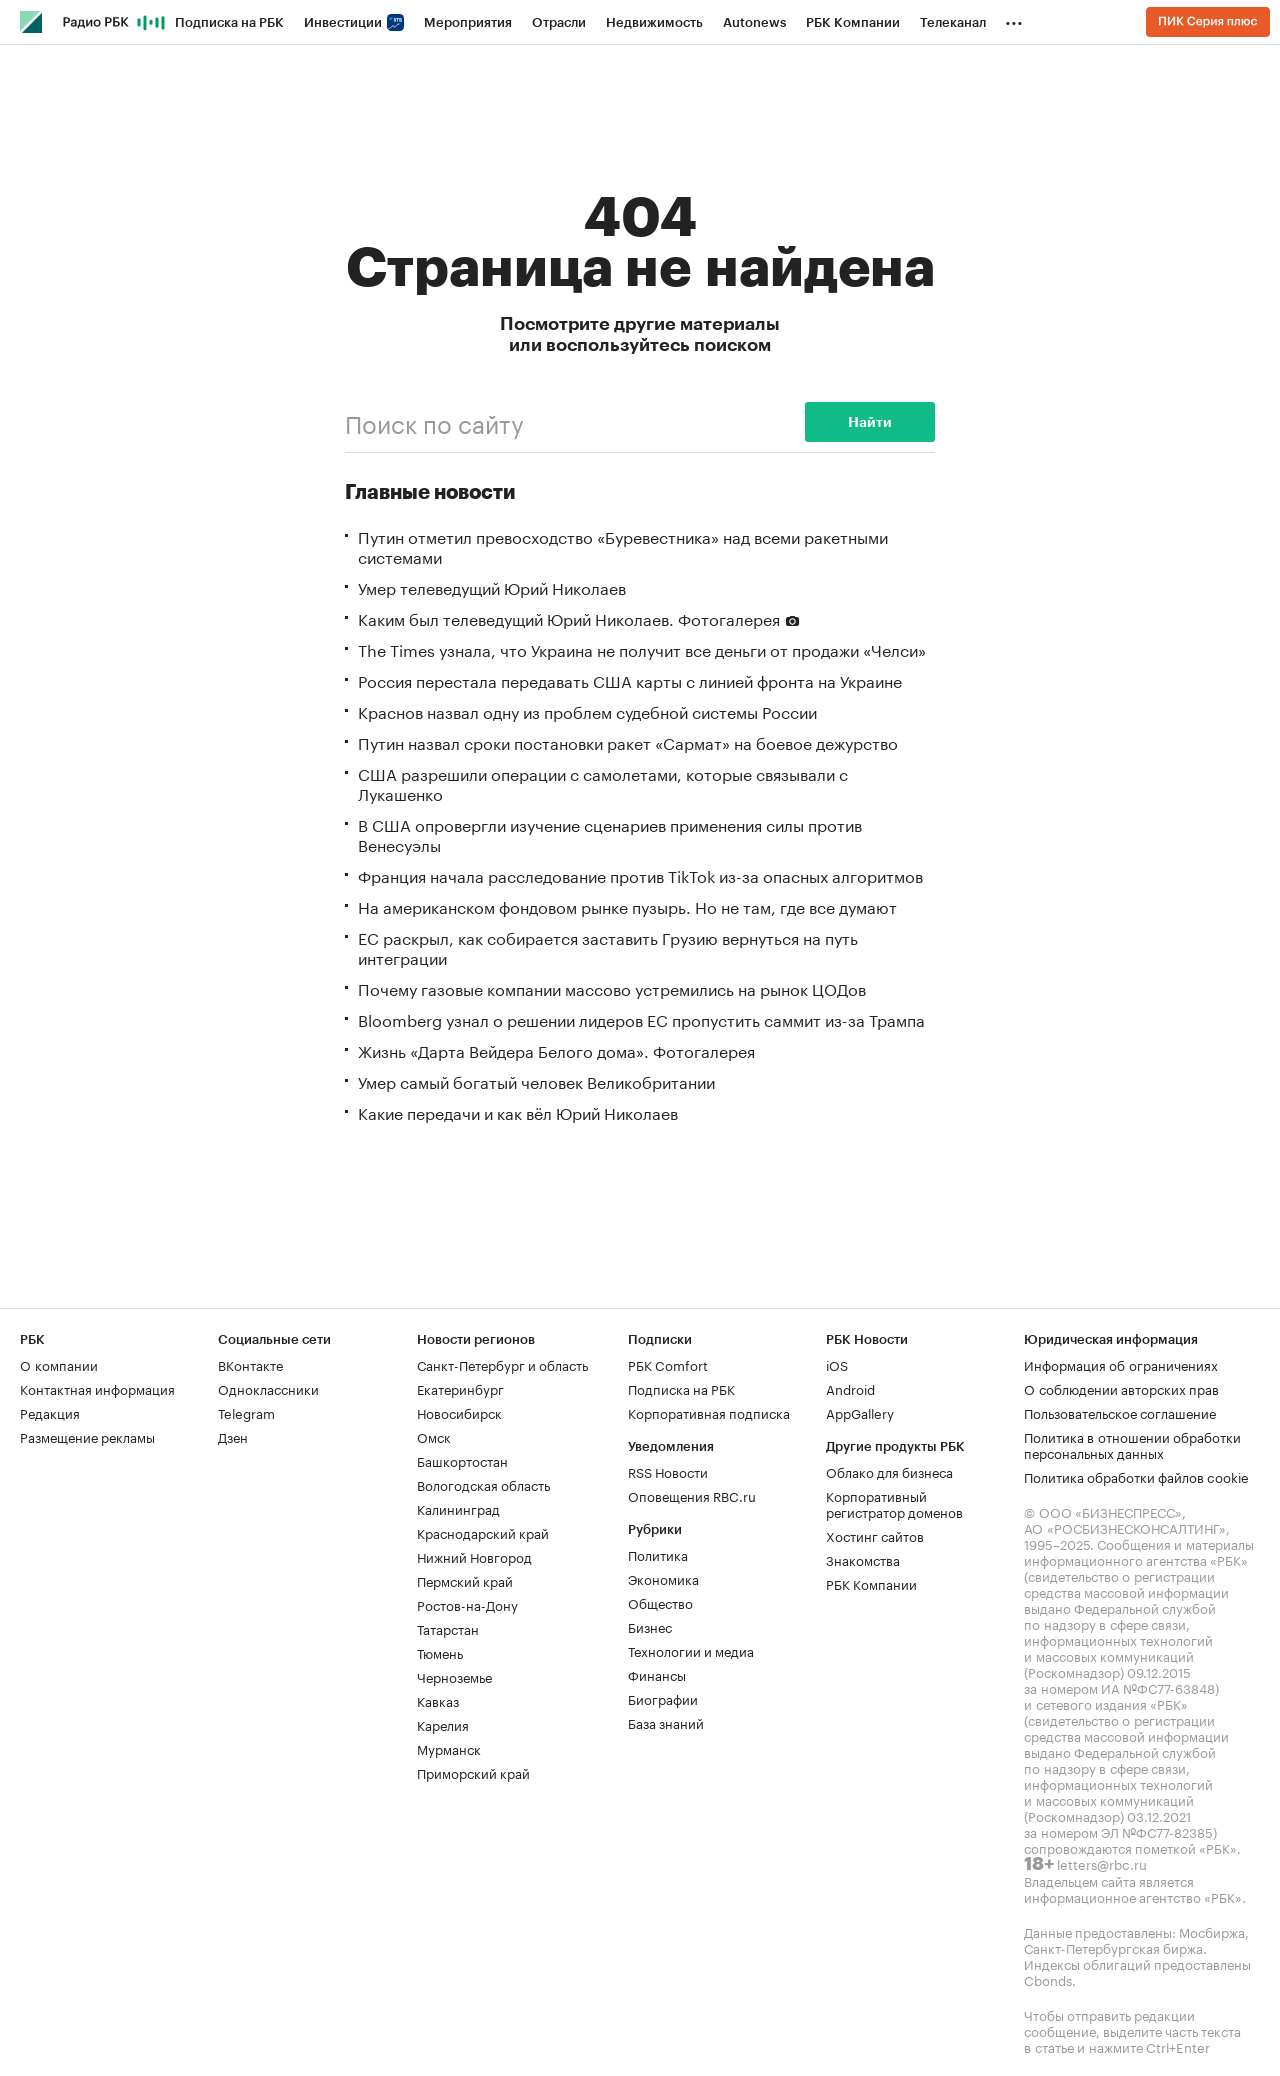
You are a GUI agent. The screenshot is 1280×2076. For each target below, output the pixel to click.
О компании (59, 1364)
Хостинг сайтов (875, 1535)
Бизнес (650, 1626)
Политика (658, 1554)
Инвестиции (354, 22)
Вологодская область (483, 1484)
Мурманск (449, 1748)
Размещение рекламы (87, 1436)
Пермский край (465, 1580)
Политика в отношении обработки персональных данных (1132, 1444)
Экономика (663, 1578)
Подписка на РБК (229, 22)
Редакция (50, 1412)
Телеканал (953, 22)
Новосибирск (459, 1412)
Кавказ (438, 1700)
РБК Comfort (668, 1364)
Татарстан (448, 1628)
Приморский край (473, 1772)
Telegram (246, 1412)
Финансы (657, 1674)
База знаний (666, 1722)
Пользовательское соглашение (1120, 1412)
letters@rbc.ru (1102, 1863)
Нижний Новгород (474, 1556)
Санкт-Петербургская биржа (1113, 1947)
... (1014, 19)
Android (850, 1388)
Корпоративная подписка (709, 1412)
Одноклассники (268, 1388)
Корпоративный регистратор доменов (894, 1503)
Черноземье (454, 1676)
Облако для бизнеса (889, 1471)
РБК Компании (853, 22)
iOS (837, 1364)
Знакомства (863, 1559)
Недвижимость (654, 22)
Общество (660, 1602)
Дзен (233, 1436)
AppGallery (860, 1412)
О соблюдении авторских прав (1121, 1388)
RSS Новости (668, 1471)
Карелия (443, 1724)
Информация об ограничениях (1121, 1364)
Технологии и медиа (691, 1650)
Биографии (663, 1698)
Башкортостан (462, 1460)
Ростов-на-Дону (467, 1604)
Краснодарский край (483, 1532)
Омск (434, 1436)
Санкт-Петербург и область (502, 1364)
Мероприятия (468, 22)
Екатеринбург (460, 1388)
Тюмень (440, 1652)
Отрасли (559, 22)
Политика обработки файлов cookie (1136, 1476)
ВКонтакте (250, 1364)
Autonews (754, 22)
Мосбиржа (1212, 1931)
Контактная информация (97, 1388)
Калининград (458, 1508)
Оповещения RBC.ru (692, 1495)
